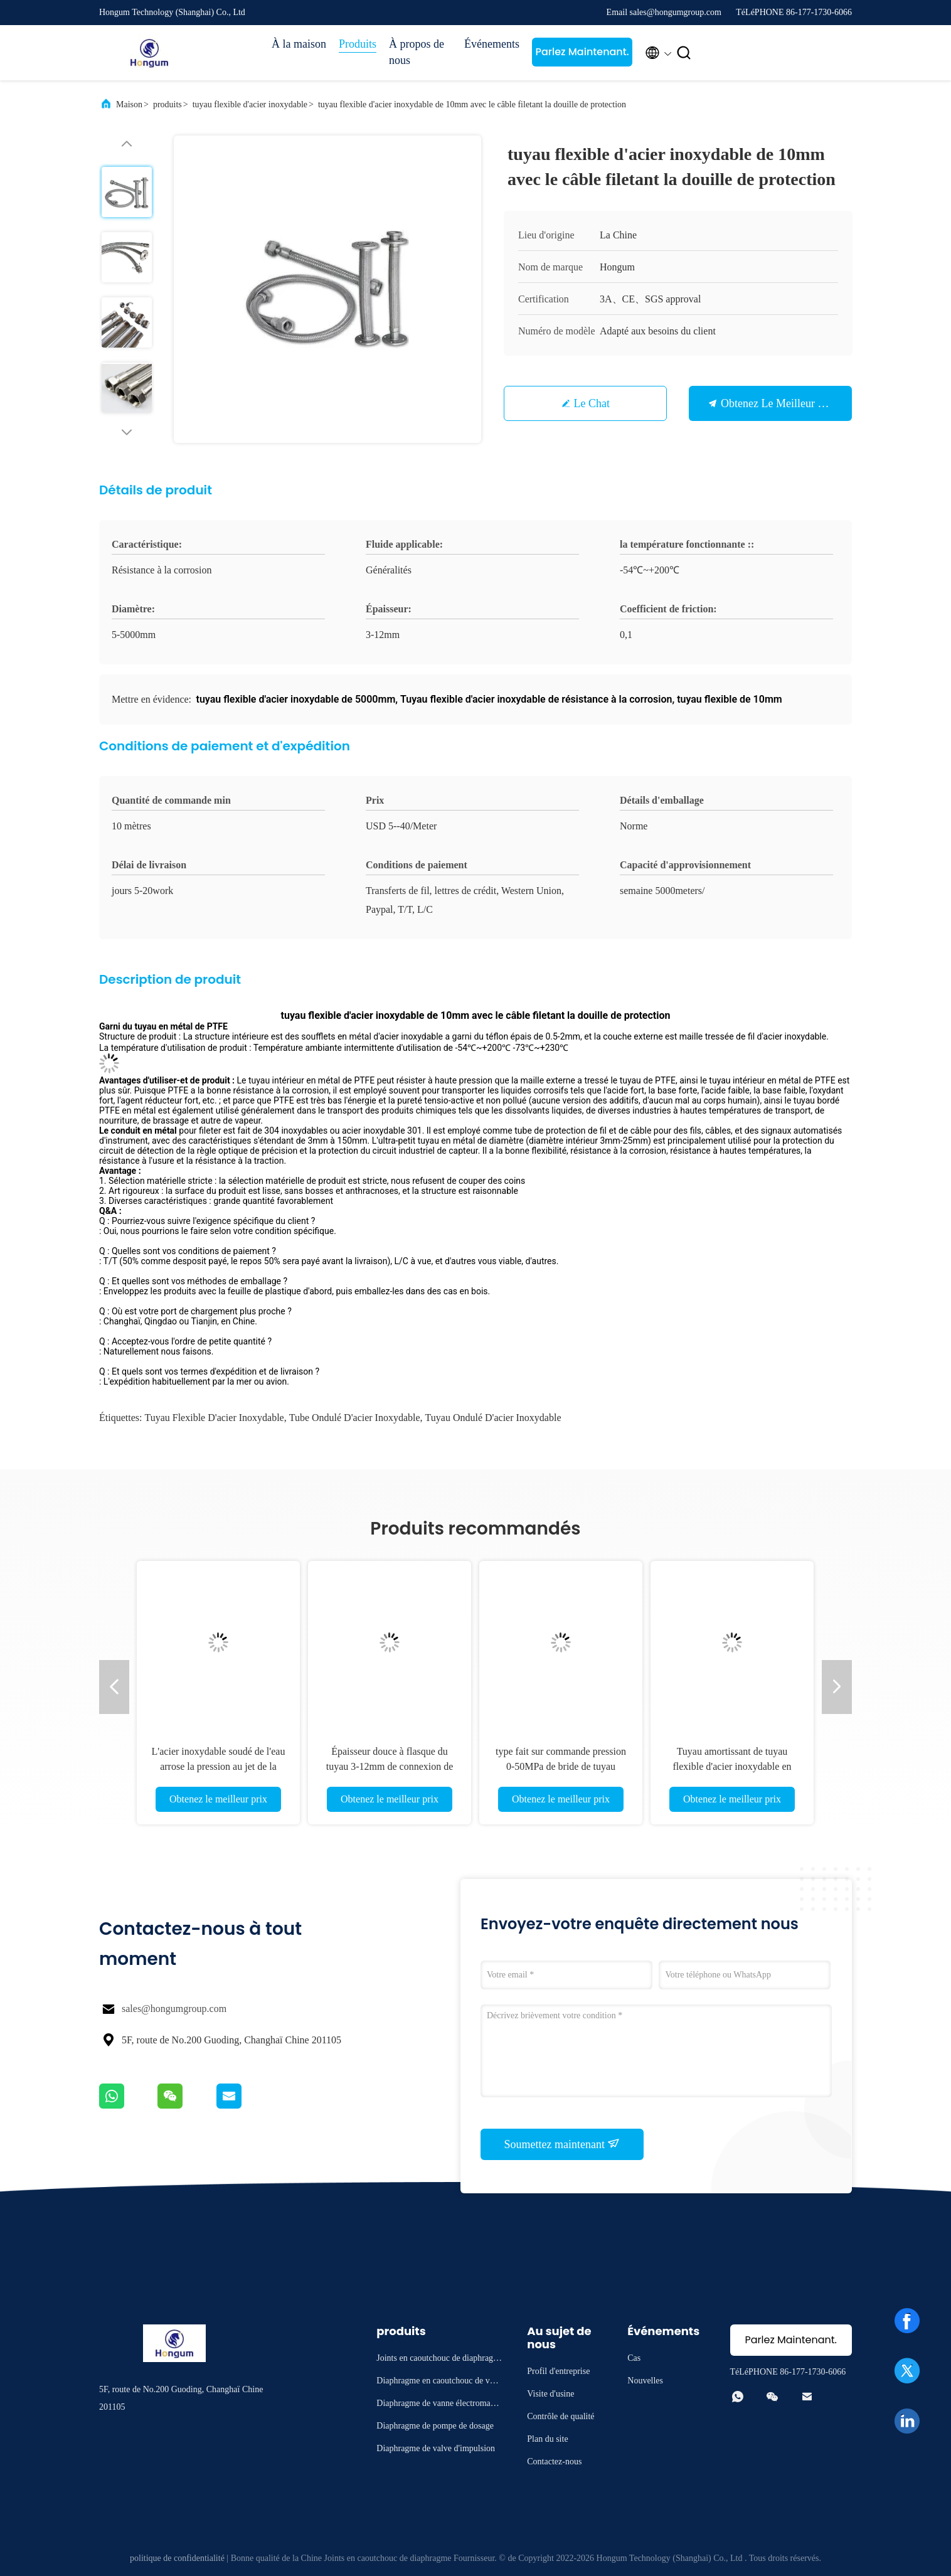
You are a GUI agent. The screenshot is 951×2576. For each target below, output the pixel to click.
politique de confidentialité (177, 2558)
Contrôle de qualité (560, 2416)
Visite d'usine (550, 2393)
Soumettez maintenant (562, 2144)
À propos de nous (416, 52)
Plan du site (547, 2439)
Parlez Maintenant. (582, 52)
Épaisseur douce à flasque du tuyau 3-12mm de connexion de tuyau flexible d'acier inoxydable (389, 1766)
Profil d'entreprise (558, 2371)
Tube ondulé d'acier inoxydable (354, 1417)
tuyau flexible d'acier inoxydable (250, 104)
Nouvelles (645, 2380)
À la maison (299, 44)
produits (167, 104)
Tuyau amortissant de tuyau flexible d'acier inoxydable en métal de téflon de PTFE (731, 1766)
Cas (633, 2358)
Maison (129, 104)
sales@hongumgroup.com (174, 2008)
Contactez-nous (554, 2461)
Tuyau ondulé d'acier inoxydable (493, 1417)
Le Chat (592, 403)
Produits (357, 44)
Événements (491, 44)
